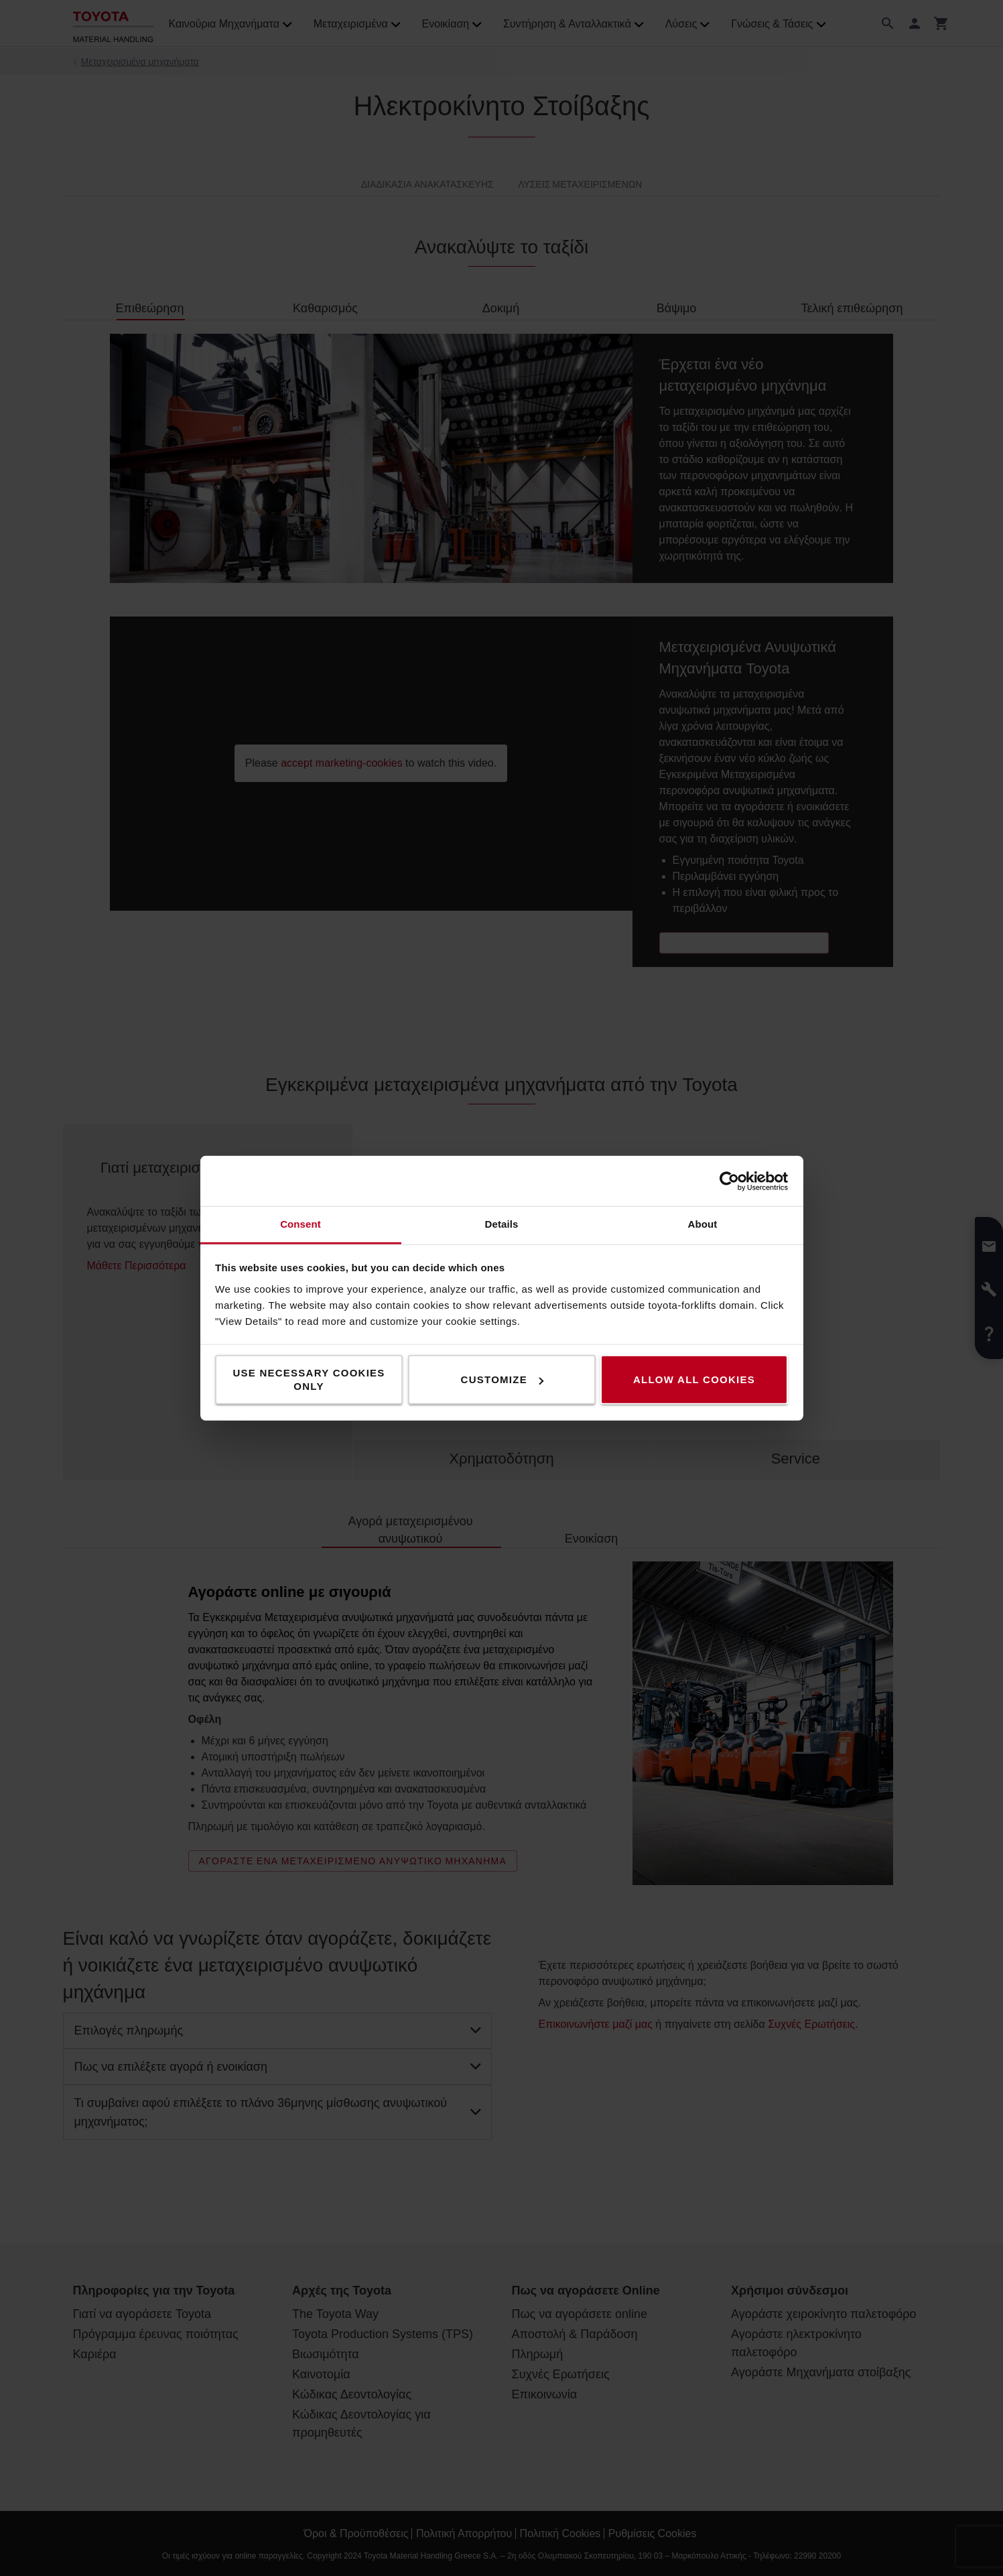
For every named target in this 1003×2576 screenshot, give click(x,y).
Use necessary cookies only (308, 1379)
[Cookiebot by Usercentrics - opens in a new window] (729, 1181)
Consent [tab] (300, 1224)
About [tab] (703, 1224)
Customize (502, 1379)
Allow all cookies (694, 1379)
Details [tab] (502, 1224)
